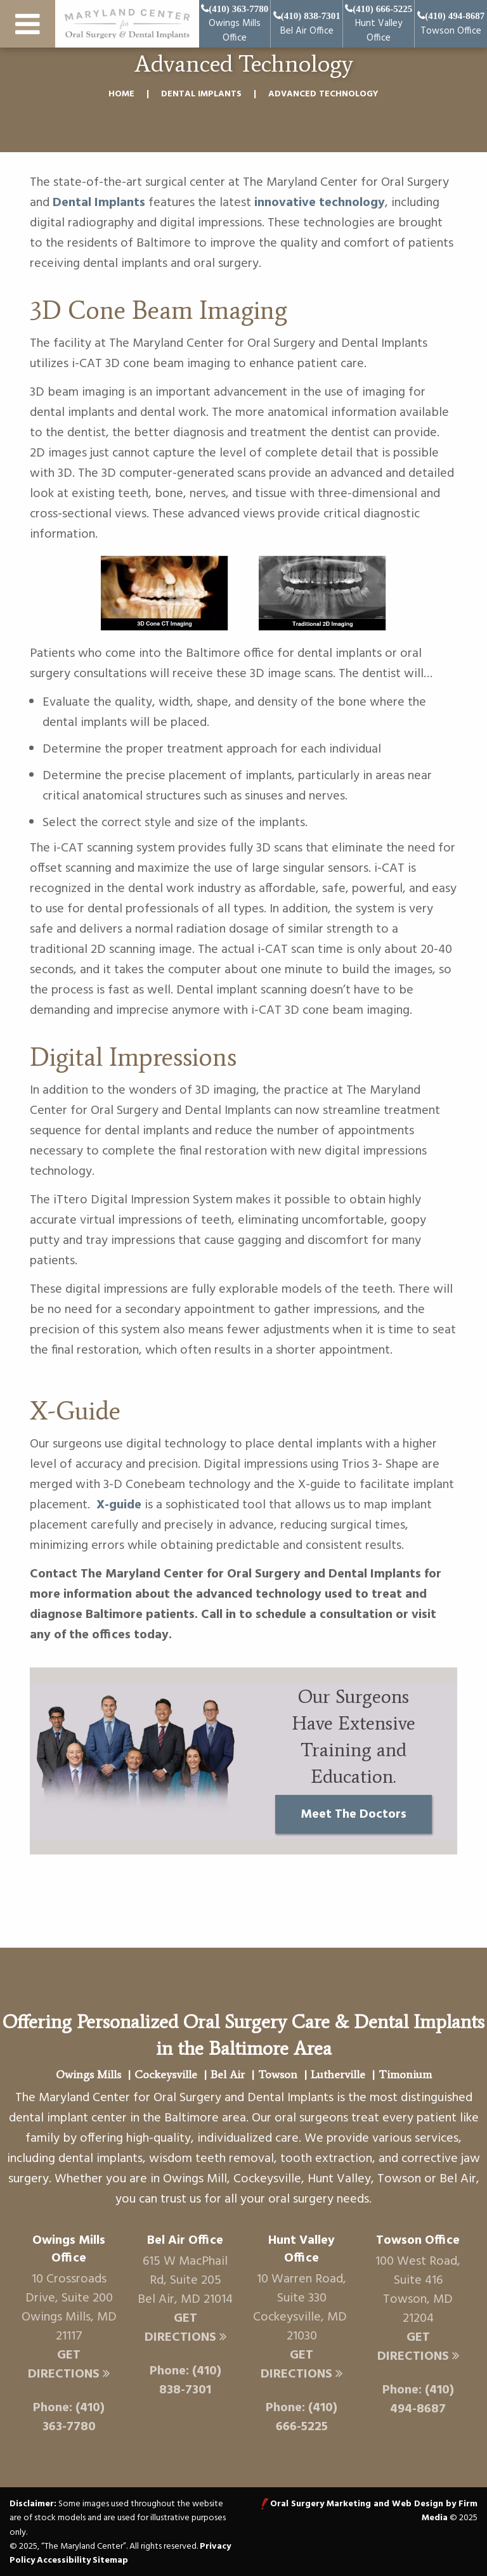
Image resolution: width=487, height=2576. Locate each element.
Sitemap (110, 2560)
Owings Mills (88, 2074)
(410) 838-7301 (190, 2380)
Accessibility (64, 2560)
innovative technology (319, 203)
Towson (277, 2074)
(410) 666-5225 (307, 2417)
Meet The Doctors (353, 1814)
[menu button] (27, 27)
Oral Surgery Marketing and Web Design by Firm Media (373, 2511)
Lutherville (338, 2074)
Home (121, 94)
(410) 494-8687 (422, 2399)
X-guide (118, 1505)
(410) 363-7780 (73, 2417)
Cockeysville (165, 2074)
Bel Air (228, 2074)
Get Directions (69, 2365)
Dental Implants (201, 94)
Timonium (405, 2074)
